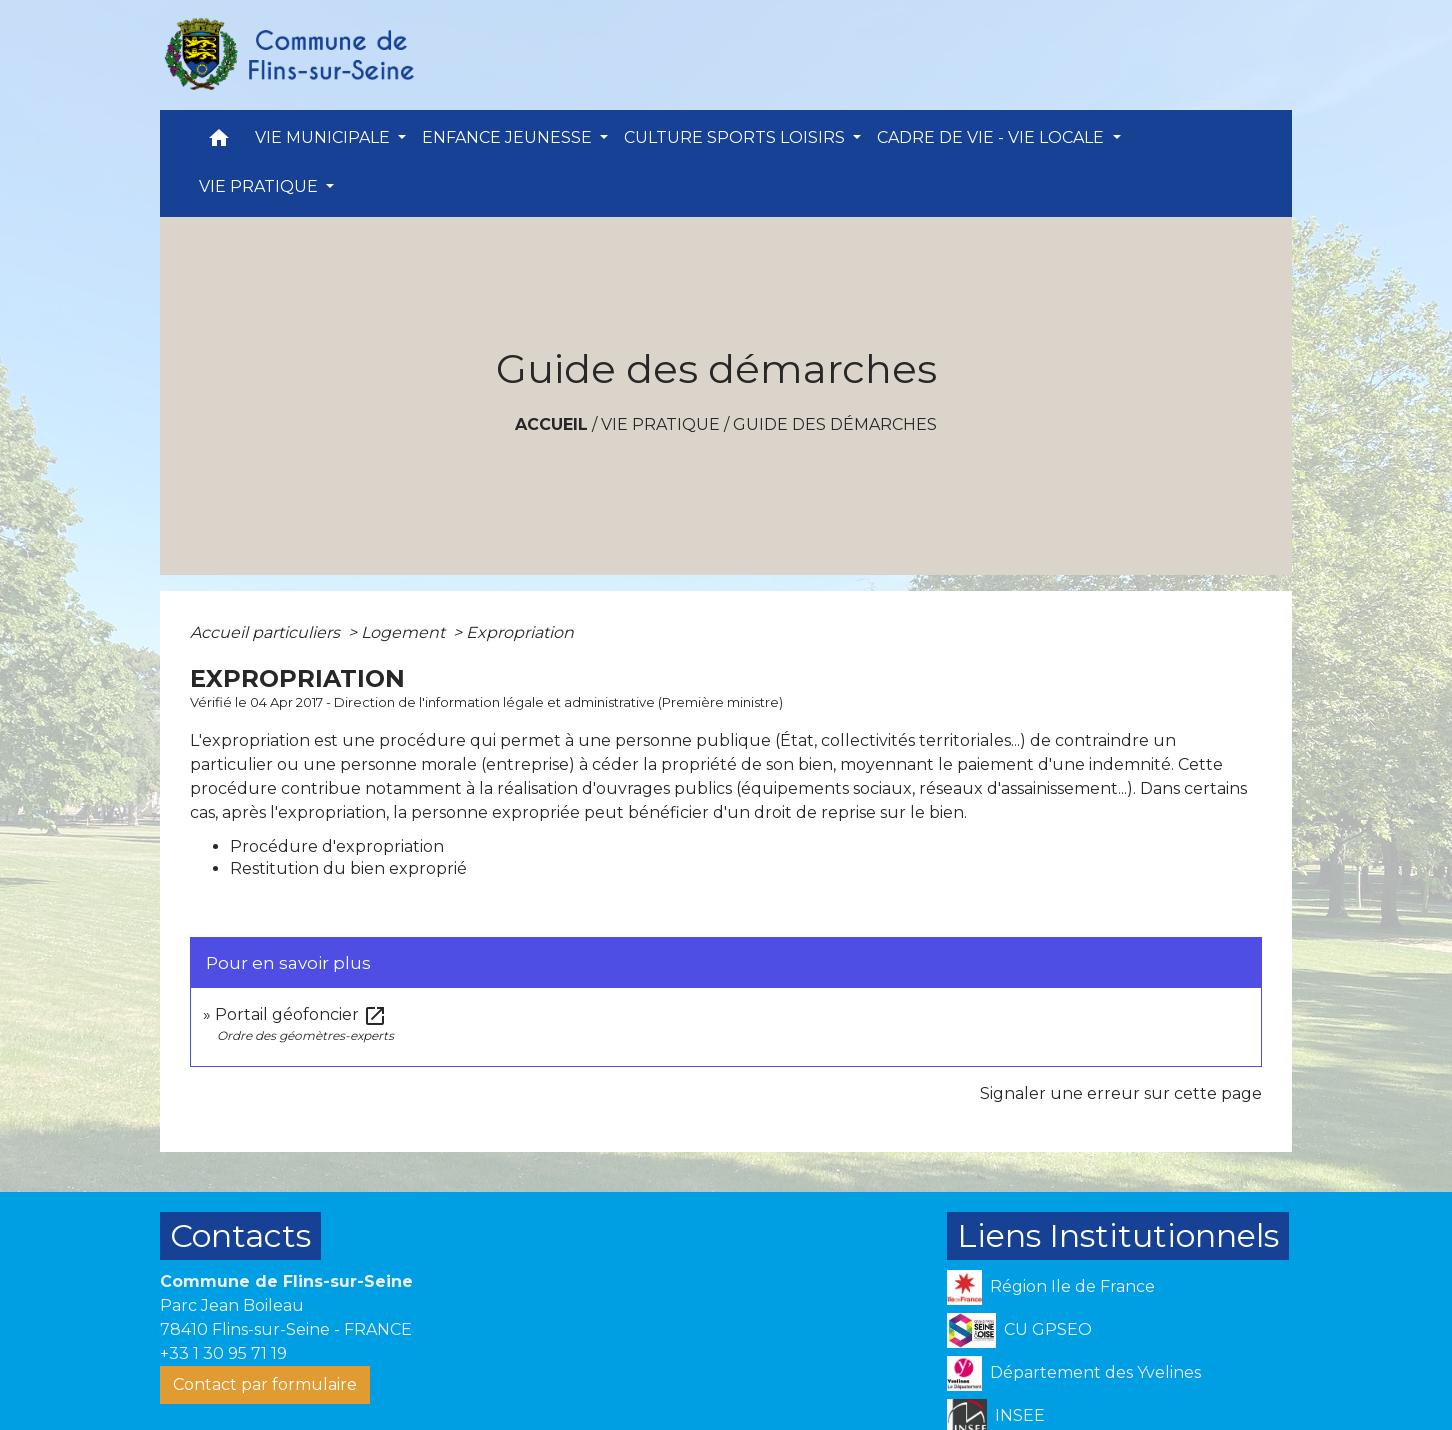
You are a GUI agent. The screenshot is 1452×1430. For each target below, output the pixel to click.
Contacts (240, 1235)
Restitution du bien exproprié (348, 868)
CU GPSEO (1020, 1330)
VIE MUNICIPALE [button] (324, 137)
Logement (405, 632)
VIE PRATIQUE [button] (260, 186)
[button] (219, 142)
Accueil (551, 424)
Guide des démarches (835, 424)
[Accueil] (288, 55)
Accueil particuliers (267, 632)
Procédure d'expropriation (337, 846)
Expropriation (520, 632)
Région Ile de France (1051, 1287)
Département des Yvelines (1074, 1373)
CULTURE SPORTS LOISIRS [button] (736, 137)
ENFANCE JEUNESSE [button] (509, 137)
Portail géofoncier (301, 1014)
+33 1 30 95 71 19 (223, 1353)
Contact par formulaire (265, 1384)
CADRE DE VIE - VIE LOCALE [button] (992, 137)
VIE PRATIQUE (660, 424)
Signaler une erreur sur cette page (1121, 1093)
